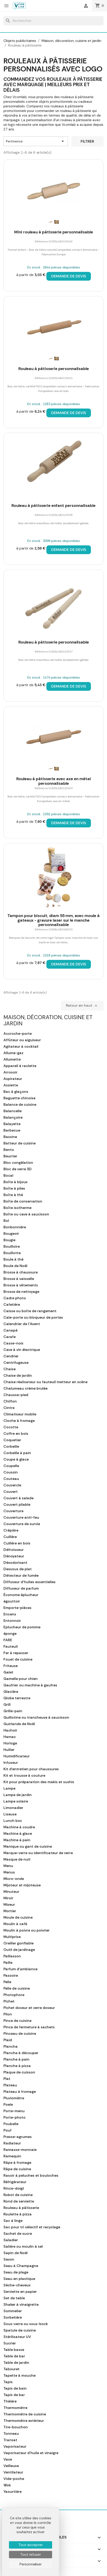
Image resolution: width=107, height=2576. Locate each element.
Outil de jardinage (19, 1949)
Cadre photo (14, 1298)
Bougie (9, 1240)
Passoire (10, 1975)
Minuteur (11, 1891)
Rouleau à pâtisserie (21, 2207)
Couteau (11, 1478)
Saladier (10, 2240)
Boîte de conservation (22, 1201)
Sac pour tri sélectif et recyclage (31, 2227)
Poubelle (10, 2124)
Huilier (8, 1749)
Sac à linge (13, 2220)
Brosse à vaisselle (18, 1278)
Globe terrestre (16, 1698)
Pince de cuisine (17, 2020)
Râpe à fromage (17, 2162)
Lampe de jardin (17, 1795)
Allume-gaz (13, 1053)
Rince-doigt (13, 2188)
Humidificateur (16, 1756)
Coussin (10, 1472)
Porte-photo (14, 2117)
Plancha (10, 2046)
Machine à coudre (19, 1827)
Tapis (8, 2382)
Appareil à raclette (19, 1066)
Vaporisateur (14, 2446)
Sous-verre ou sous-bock (25, 2324)
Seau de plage (15, 2272)
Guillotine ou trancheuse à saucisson (36, 1717)
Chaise (9, 1369)
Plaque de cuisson (19, 2072)
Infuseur (10, 1762)
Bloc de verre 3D (17, 1169)
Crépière (10, 1530)
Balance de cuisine (19, 1104)
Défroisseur (13, 1549)
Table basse (13, 2349)
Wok (7, 2485)
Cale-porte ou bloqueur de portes (33, 1317)
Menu (8, 1866)
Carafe (9, 1337)
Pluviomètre (13, 2098)
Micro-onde (13, 1878)
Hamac (9, 1737)
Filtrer (87, 141)
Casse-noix (13, 1343)
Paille (7, 1962)
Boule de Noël (15, 1266)
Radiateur (12, 2143)
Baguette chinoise (19, 1098)
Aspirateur (12, 1078)
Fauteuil (10, 1646)
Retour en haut (82, 1006)
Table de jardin (16, 2362)
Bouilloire (11, 1246)
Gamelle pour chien (20, 1678)
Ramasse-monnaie (20, 2149)
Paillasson (12, 1956)
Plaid (7, 2040)
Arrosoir (10, 1072)
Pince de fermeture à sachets (29, 2027)
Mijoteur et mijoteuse (22, 1885)
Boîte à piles (14, 1188)
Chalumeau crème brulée (25, 1388)
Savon (8, 2259)
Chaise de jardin (17, 1375)
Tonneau (11, 2433)
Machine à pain (16, 1840)
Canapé (10, 1330)
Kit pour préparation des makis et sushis (38, 1782)
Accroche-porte (17, 1033)
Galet (8, 1672)
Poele (8, 2104)
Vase (7, 2459)
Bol (6, 1220)
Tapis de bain (15, 2388)
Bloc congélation (18, 1162)
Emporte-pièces (17, 1608)
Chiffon (10, 1401)
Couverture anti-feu (21, 1517)
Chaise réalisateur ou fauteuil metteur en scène (45, 1382)
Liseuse (10, 1814)
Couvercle (12, 1485)
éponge (10, 1633)
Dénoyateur (13, 1556)
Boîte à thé (13, 1195)
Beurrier (10, 1156)
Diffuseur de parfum (21, 1588)
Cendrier (11, 1356)
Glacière (10, 1691)
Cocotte (10, 1427)
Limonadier (13, 1808)
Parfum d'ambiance (20, 1969)
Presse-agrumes (17, 2137)
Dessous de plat (17, 1569)
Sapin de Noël (15, 2253)
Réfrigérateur (14, 2182)
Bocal (8, 1175)
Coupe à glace (16, 1459)
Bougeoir (11, 1233)
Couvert (10, 1491)
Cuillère (10, 1537)
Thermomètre (15, 2407)
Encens (9, 1614)
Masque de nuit (17, 1859)
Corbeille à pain (17, 1453)
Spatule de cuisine (19, 2330)
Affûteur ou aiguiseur (22, 1040)
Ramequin (12, 2156)
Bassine (10, 1137)
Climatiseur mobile (19, 1414)
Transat (10, 2440)
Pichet (8, 2001)
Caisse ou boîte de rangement (29, 1311)
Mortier (9, 1911)
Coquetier (12, 1440)
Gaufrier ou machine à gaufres (30, 1685)
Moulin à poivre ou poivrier (26, 1930)
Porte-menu (14, 2111)
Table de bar (14, 2356)
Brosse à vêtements (20, 1285)
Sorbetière (12, 2317)
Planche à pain (16, 2059)
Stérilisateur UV (17, 2337)
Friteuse (10, 1666)
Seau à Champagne (20, 2266)
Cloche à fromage (19, 1420)
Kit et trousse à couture (24, 1775)
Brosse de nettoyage (21, 1291)
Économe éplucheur (20, 1595)
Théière (10, 2401)
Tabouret (11, 2369)
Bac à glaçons (15, 1091)
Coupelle (11, 1466)
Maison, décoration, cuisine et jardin (48, 1020)
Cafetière (11, 1304)
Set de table (14, 2298)
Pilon (7, 2014)
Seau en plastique (19, 2278)
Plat (6, 2078)
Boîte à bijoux (15, 1182)
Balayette (11, 1124)
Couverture (13, 1511)
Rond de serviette (18, 2201)
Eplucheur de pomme (21, 1627)
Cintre (8, 1408)
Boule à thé (13, 1259)
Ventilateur (13, 2472)
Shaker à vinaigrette (21, 2304)
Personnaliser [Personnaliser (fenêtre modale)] (31, 2564)
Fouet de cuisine (17, 1659)
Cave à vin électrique (21, 1349)
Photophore (13, 1995)
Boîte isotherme (17, 1208)
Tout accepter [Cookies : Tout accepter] (30, 2544)
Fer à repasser (15, 1653)
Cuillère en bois (16, 1543)
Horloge (10, 1743)
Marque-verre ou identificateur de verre (38, 1853)
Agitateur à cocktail (20, 1046)
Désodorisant (15, 1562)
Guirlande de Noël (19, 1724)
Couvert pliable (16, 1504)
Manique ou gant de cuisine (27, 1846)
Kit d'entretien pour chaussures (31, 1769)
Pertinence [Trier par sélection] (35, 141)
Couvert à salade (18, 1498)
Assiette (10, 1085)
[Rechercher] (53, 20)
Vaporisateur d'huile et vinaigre (30, 2453)
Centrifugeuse (15, 1362)
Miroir (8, 1898)
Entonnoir (12, 1620)
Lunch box (12, 1820)
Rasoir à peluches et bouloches (30, 2175)
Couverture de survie (21, 1524)
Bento (8, 1149)
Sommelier (12, 2311)
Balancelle (12, 1111)
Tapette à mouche (19, 2375)
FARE (7, 1640)
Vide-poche (13, 2478)
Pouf (7, 2130)
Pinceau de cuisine (19, 2033)
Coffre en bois (15, 1433)
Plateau (10, 2085)
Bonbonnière (14, 1227)
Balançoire (13, 1117)
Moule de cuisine (18, 1917)
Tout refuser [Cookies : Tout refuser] (30, 2554)
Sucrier (9, 2343)
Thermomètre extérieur (23, 2420)
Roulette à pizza (17, 2214)
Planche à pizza (17, 2066)
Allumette (12, 1059)
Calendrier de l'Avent (21, 1324)
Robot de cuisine (18, 2195)
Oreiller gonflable (18, 1943)
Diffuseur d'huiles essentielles (29, 1582)
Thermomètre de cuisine (24, 2414)
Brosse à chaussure (20, 1272)
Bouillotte (12, 1253)
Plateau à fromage (19, 2091)
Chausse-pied (15, 1395)
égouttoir (11, 1601)
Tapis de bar (14, 2395)
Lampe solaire (15, 1801)
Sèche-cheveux (17, 2285)
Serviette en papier (20, 2291)
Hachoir (10, 1730)
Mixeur (9, 1904)
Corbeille (11, 1446)
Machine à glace (17, 1833)
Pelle (7, 1982)
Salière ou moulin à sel (23, 2246)
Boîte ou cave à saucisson (26, 1214)
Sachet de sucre (17, 2233)
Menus (9, 1872)
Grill (7, 1704)
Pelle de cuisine (16, 1988)
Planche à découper (20, 2053)
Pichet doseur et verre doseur (29, 2008)
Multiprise (12, 1937)
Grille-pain (12, 1711)
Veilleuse (11, 2466)
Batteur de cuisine (19, 1143)
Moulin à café (15, 1924)
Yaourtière (12, 2491)
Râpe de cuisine (17, 2169)
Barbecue (11, 1130)
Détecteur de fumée (21, 1575)
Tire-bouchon (15, 2427)
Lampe (9, 1788)
